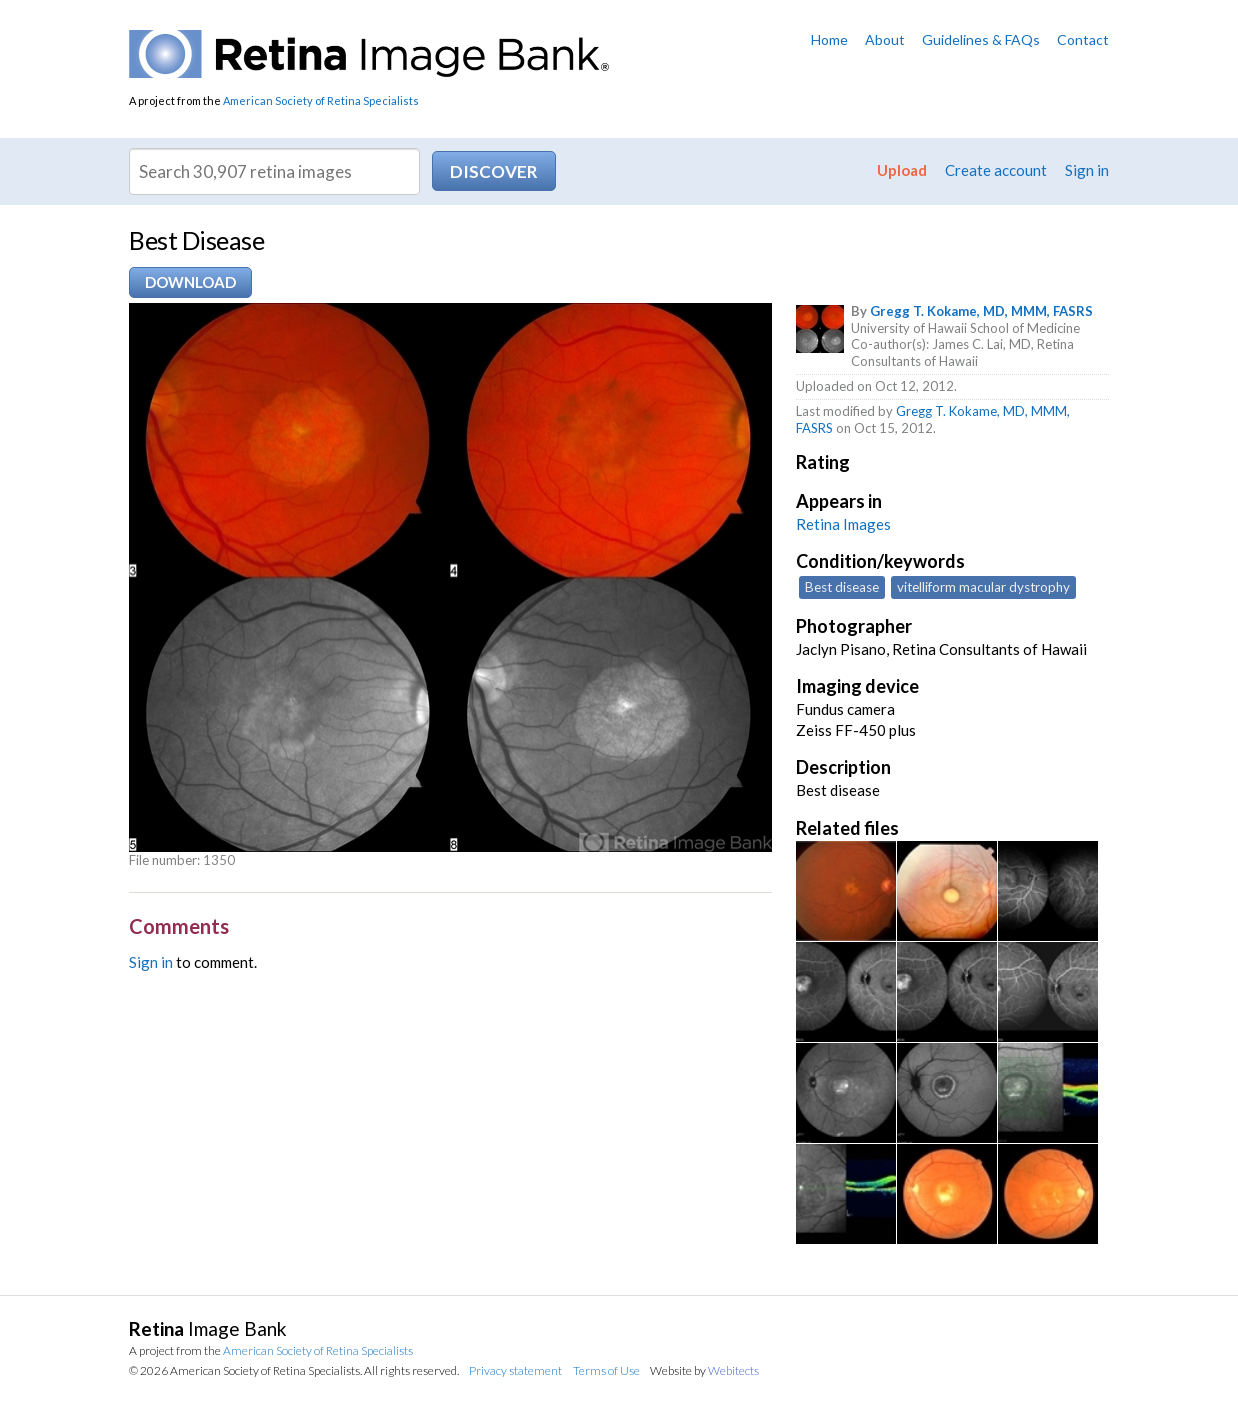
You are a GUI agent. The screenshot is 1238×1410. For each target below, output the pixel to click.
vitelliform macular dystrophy (983, 587)
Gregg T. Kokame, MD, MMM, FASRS (981, 311)
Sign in (1087, 170)
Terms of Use (606, 1370)
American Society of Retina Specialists (321, 100)
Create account (996, 170)
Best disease (842, 587)
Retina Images (843, 524)
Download (190, 282)
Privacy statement (515, 1370)
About (885, 39)
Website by (704, 1370)
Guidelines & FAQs (981, 39)
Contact (1083, 39)
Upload (902, 170)
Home (829, 39)
